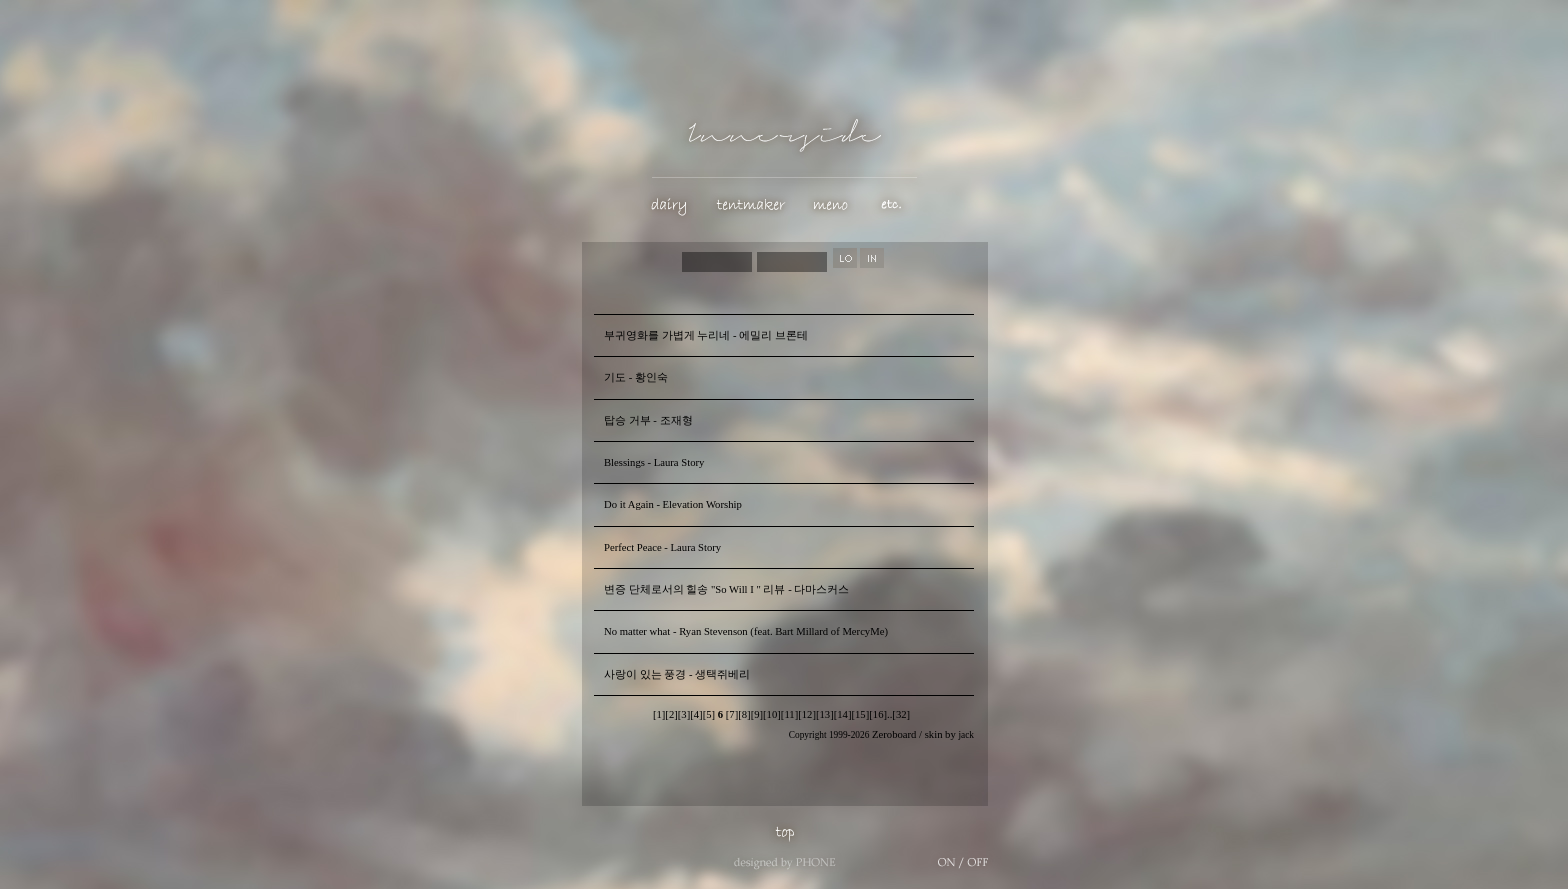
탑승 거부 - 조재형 (648, 420)
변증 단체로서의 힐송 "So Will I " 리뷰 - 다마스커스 (726, 589)
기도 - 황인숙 (636, 377)
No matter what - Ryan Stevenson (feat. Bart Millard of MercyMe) (746, 631)
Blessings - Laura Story (654, 462)
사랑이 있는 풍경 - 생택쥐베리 (677, 674)
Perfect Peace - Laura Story (662, 547)
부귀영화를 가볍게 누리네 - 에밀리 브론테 (706, 335)
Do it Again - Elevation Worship (673, 504)
